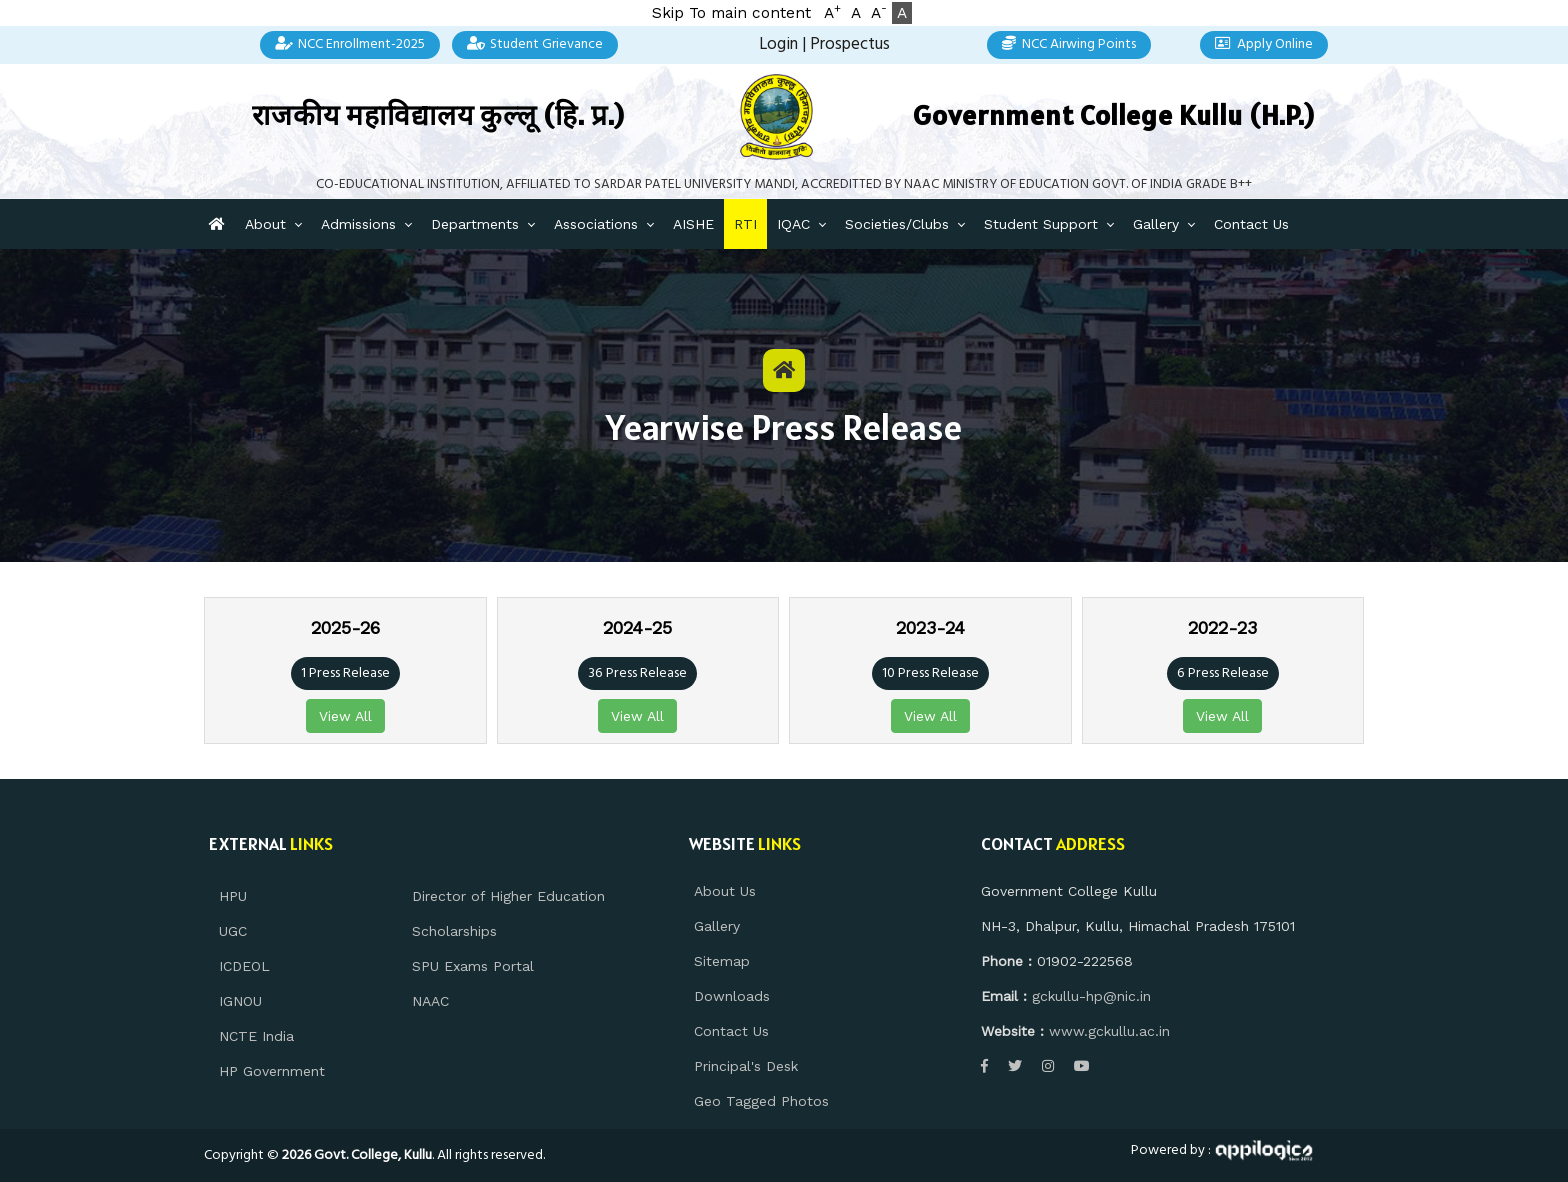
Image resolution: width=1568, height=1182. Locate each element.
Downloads (732, 996)
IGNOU (240, 1001)
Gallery (1156, 224)
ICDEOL (244, 966)
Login (778, 44)
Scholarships (454, 931)
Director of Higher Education (508, 896)
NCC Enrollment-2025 (349, 44)
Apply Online (1264, 44)
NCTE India (256, 1036)
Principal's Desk (746, 1066)
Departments (475, 224)
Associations (596, 224)
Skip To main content (731, 13)
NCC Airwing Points (1069, 44)
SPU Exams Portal (473, 966)
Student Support (1041, 224)
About (265, 224)
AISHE (693, 224)
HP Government (272, 1071)
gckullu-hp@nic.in (1091, 996)
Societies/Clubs (897, 224)
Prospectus (850, 44)
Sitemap (722, 961)
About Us (725, 891)
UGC (233, 931)
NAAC (430, 1001)
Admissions (358, 224)
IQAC (793, 224)
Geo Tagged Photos (761, 1101)
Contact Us (1251, 224)
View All (345, 716)
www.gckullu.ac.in (1109, 1031)
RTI (745, 224)
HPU (233, 896)
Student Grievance (535, 44)
